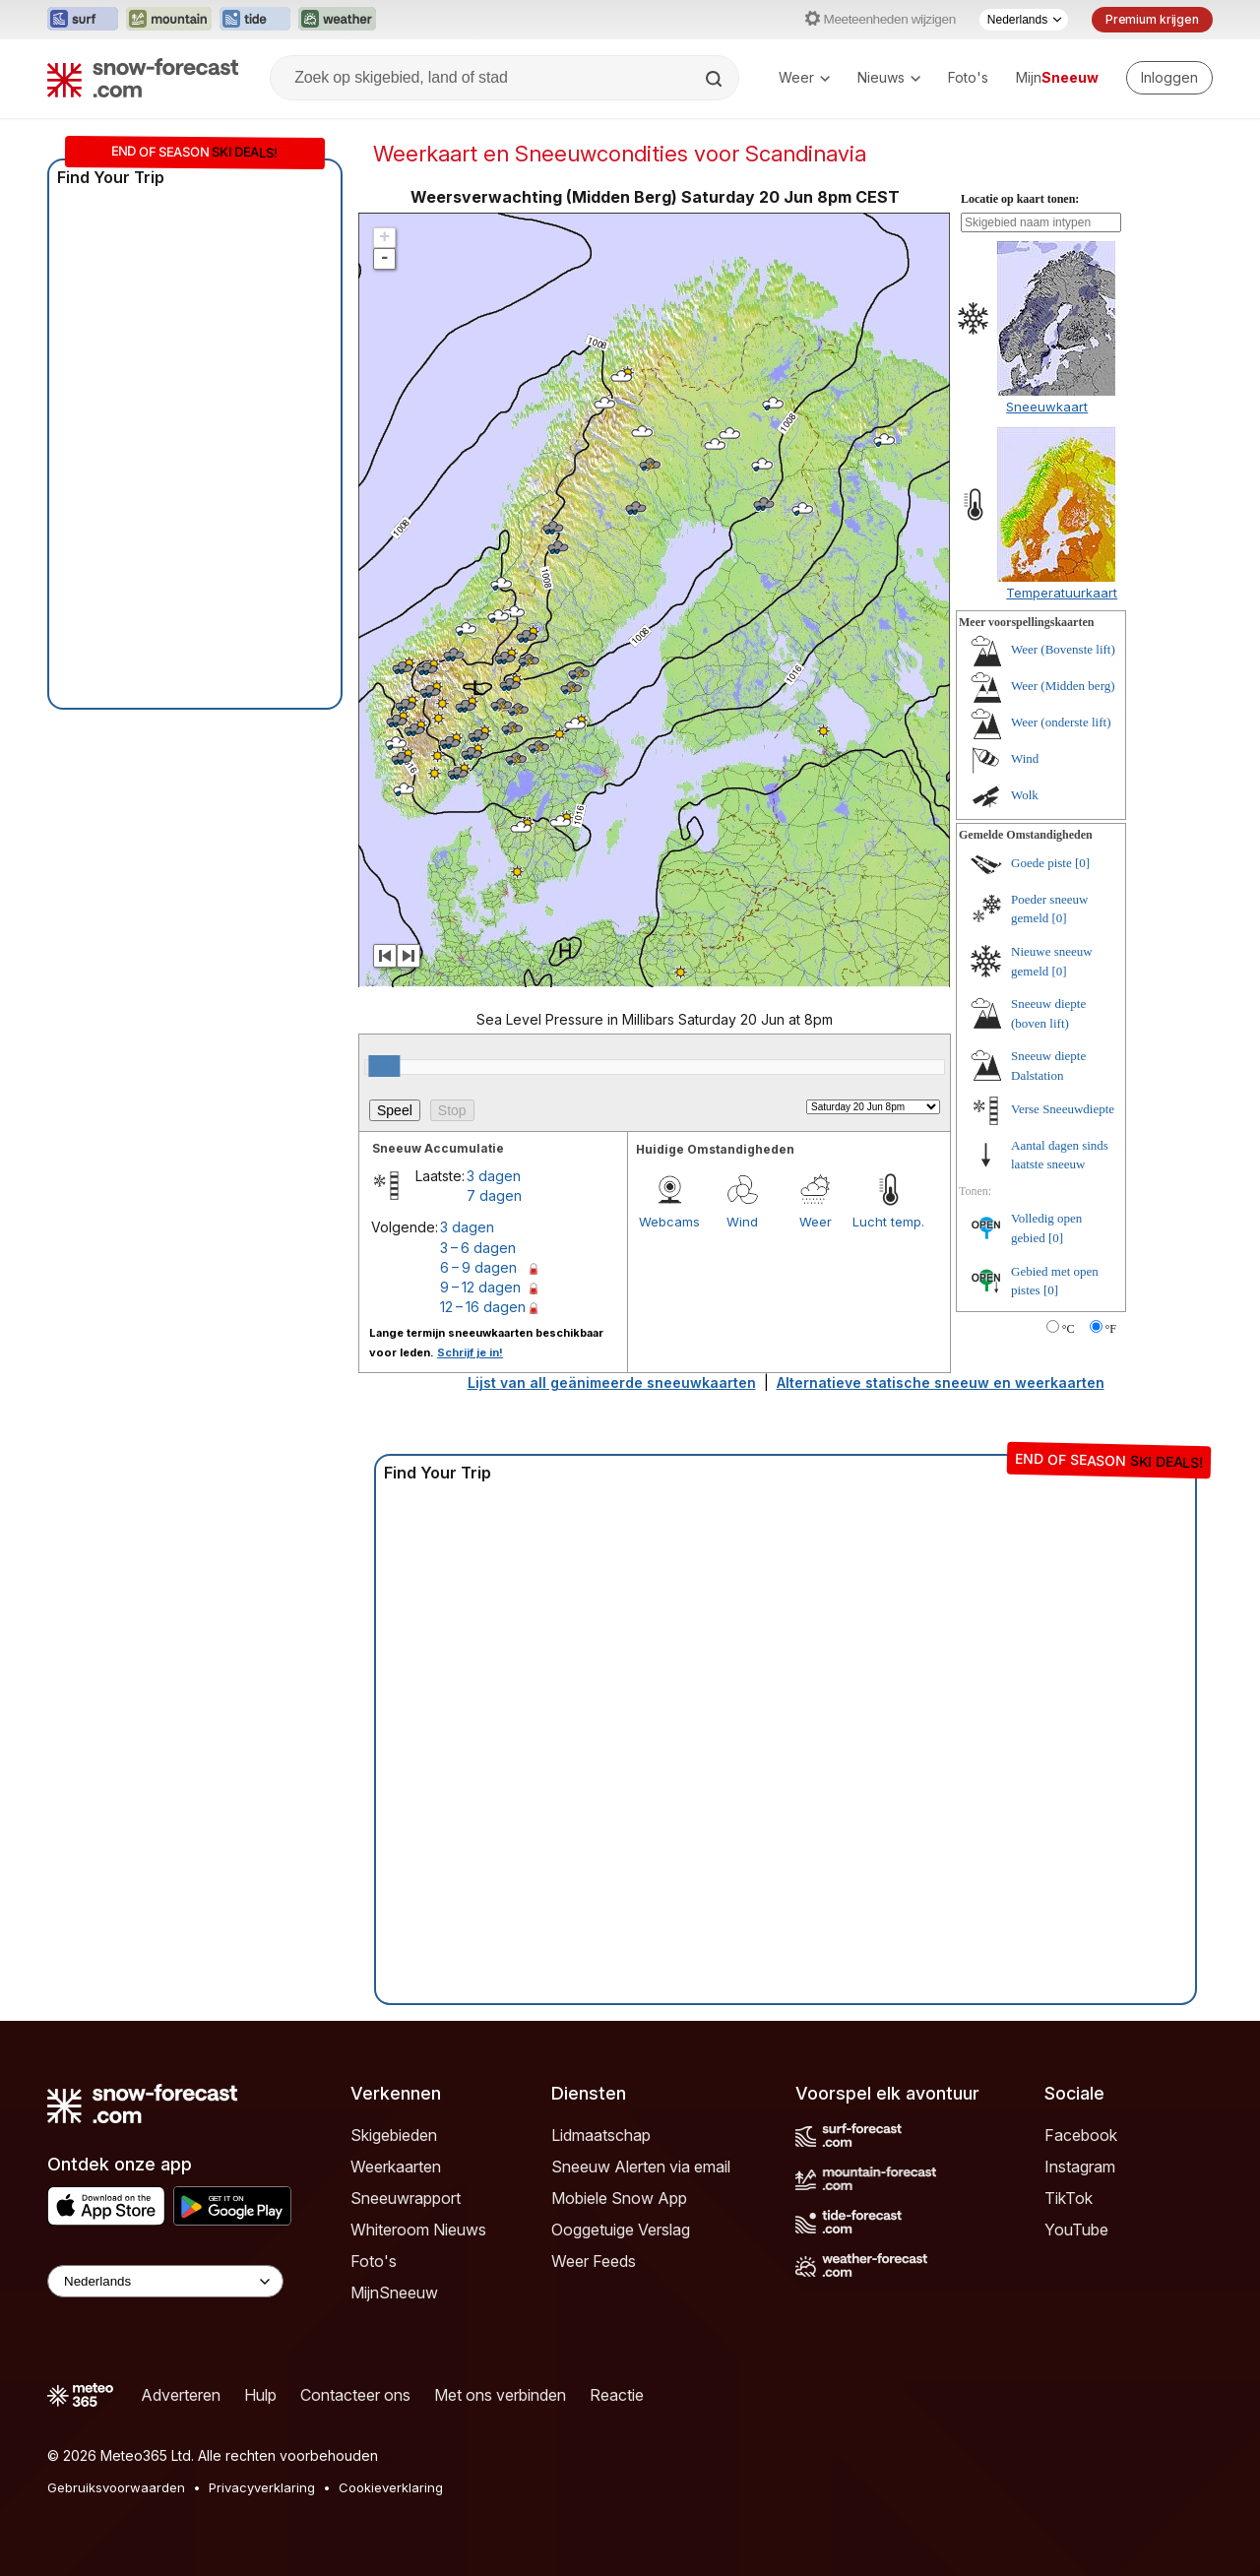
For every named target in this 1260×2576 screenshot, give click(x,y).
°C (1068, 1329)
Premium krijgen (1152, 19)
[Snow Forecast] (142, 77)
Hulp (260, 2395)
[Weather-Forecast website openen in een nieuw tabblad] (337, 19)
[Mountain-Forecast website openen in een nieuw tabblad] (169, 19)
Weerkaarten (395, 2166)
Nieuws (888, 77)
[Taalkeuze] (1023, 20)
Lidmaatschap (601, 2135)
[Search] (715, 78)
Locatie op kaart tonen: (1020, 199)
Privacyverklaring (262, 2487)
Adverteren (180, 2395)
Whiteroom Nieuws (418, 2229)
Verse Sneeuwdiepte (1062, 1108)
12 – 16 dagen (483, 1306)
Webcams (669, 1221)
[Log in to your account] (1169, 77)
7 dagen (494, 1195)
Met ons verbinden (500, 2395)
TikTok (1068, 2198)
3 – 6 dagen (478, 1247)
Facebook (1080, 2135)
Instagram (1079, 2166)
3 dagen (494, 1175)
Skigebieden (393, 2135)
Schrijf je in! (470, 1352)
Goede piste (1041, 862)
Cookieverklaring (391, 2487)
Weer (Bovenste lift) (1063, 649)
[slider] (384, 1066)
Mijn (1057, 77)
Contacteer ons (355, 2395)
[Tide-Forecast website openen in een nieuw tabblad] (255, 19)
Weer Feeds (593, 2261)
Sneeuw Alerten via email (640, 2166)
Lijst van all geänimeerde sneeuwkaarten (612, 1382)
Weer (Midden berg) (1063, 685)
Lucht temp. (888, 1221)
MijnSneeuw (394, 2292)
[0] (1082, 862)
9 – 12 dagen (480, 1287)
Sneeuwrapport (405, 2198)
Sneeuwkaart (1047, 406)
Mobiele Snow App (619, 2198)
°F (1110, 1329)
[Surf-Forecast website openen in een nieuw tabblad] (82, 19)
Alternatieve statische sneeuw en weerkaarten (940, 1382)
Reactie (617, 2395)
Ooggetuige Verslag (620, 2229)
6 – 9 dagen (478, 1267)
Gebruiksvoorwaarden (116, 2487)
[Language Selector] (165, 2281)
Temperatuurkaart (1061, 592)
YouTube (1076, 2229)
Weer (804, 77)
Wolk (1025, 794)
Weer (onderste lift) (1060, 722)
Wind (742, 1221)
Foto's (968, 77)
